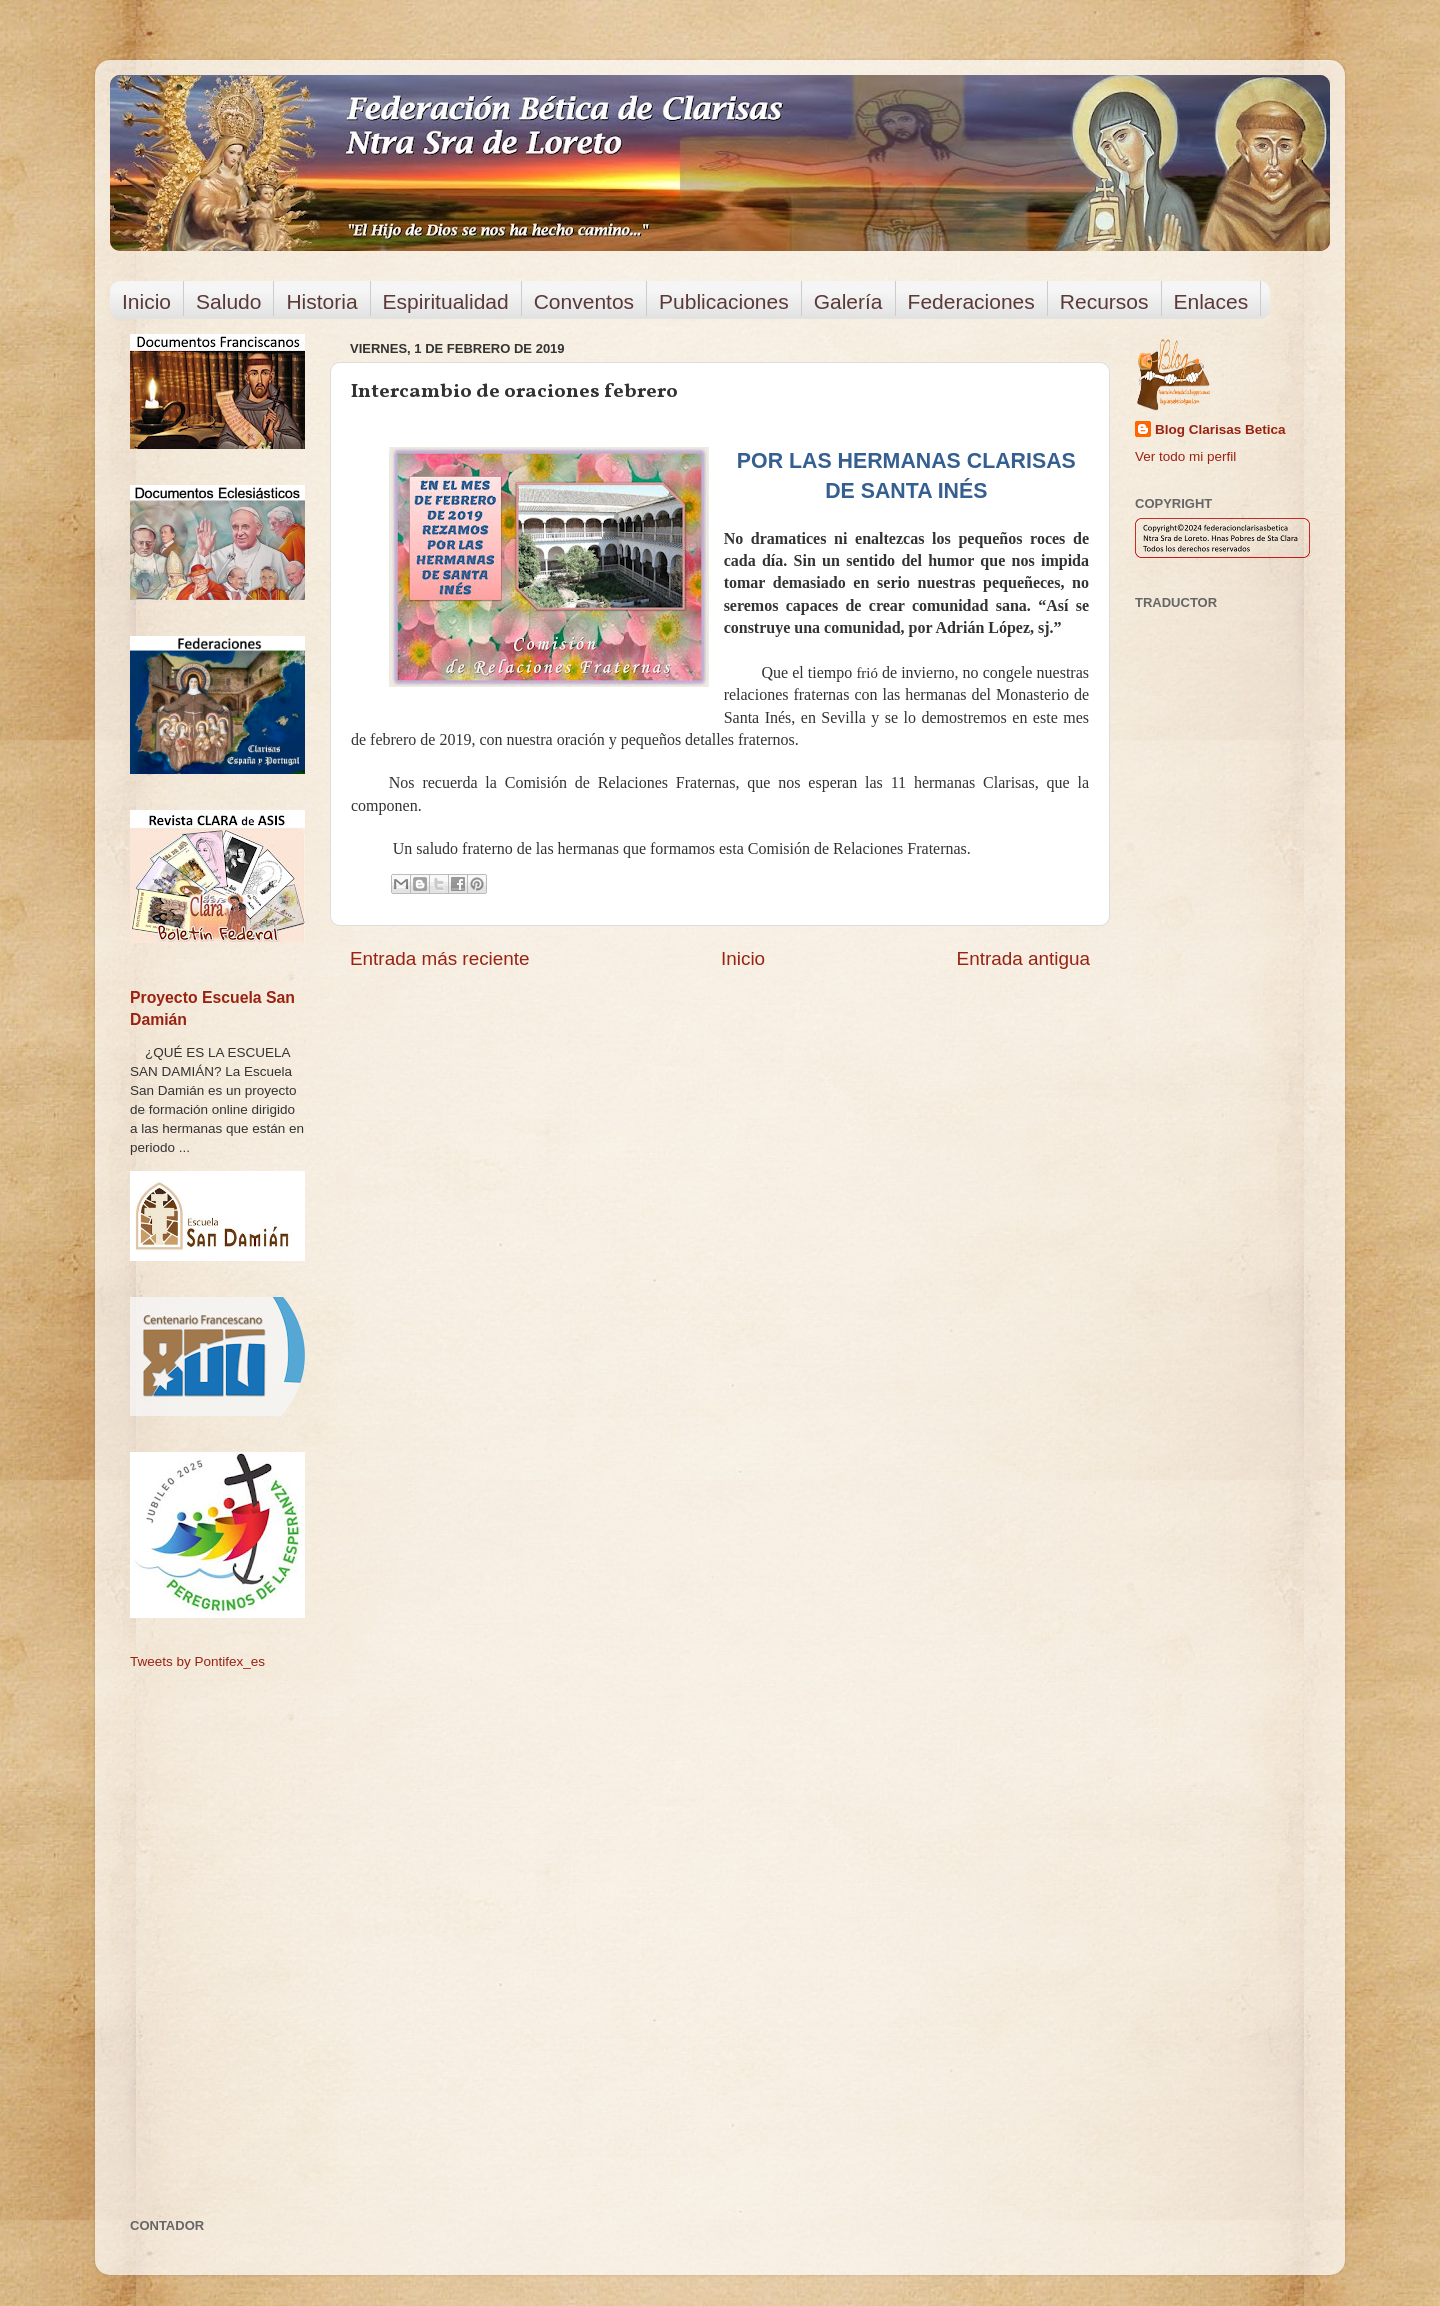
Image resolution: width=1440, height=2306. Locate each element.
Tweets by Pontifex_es (197, 1661)
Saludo (228, 301)
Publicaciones (724, 301)
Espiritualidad (446, 301)
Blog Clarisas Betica (1220, 429)
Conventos (584, 301)
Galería (848, 301)
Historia (321, 301)
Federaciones (971, 301)
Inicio (146, 301)
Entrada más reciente (440, 958)
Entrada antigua (1023, 958)
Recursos (1104, 301)
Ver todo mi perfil (1185, 456)
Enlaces (1211, 301)
